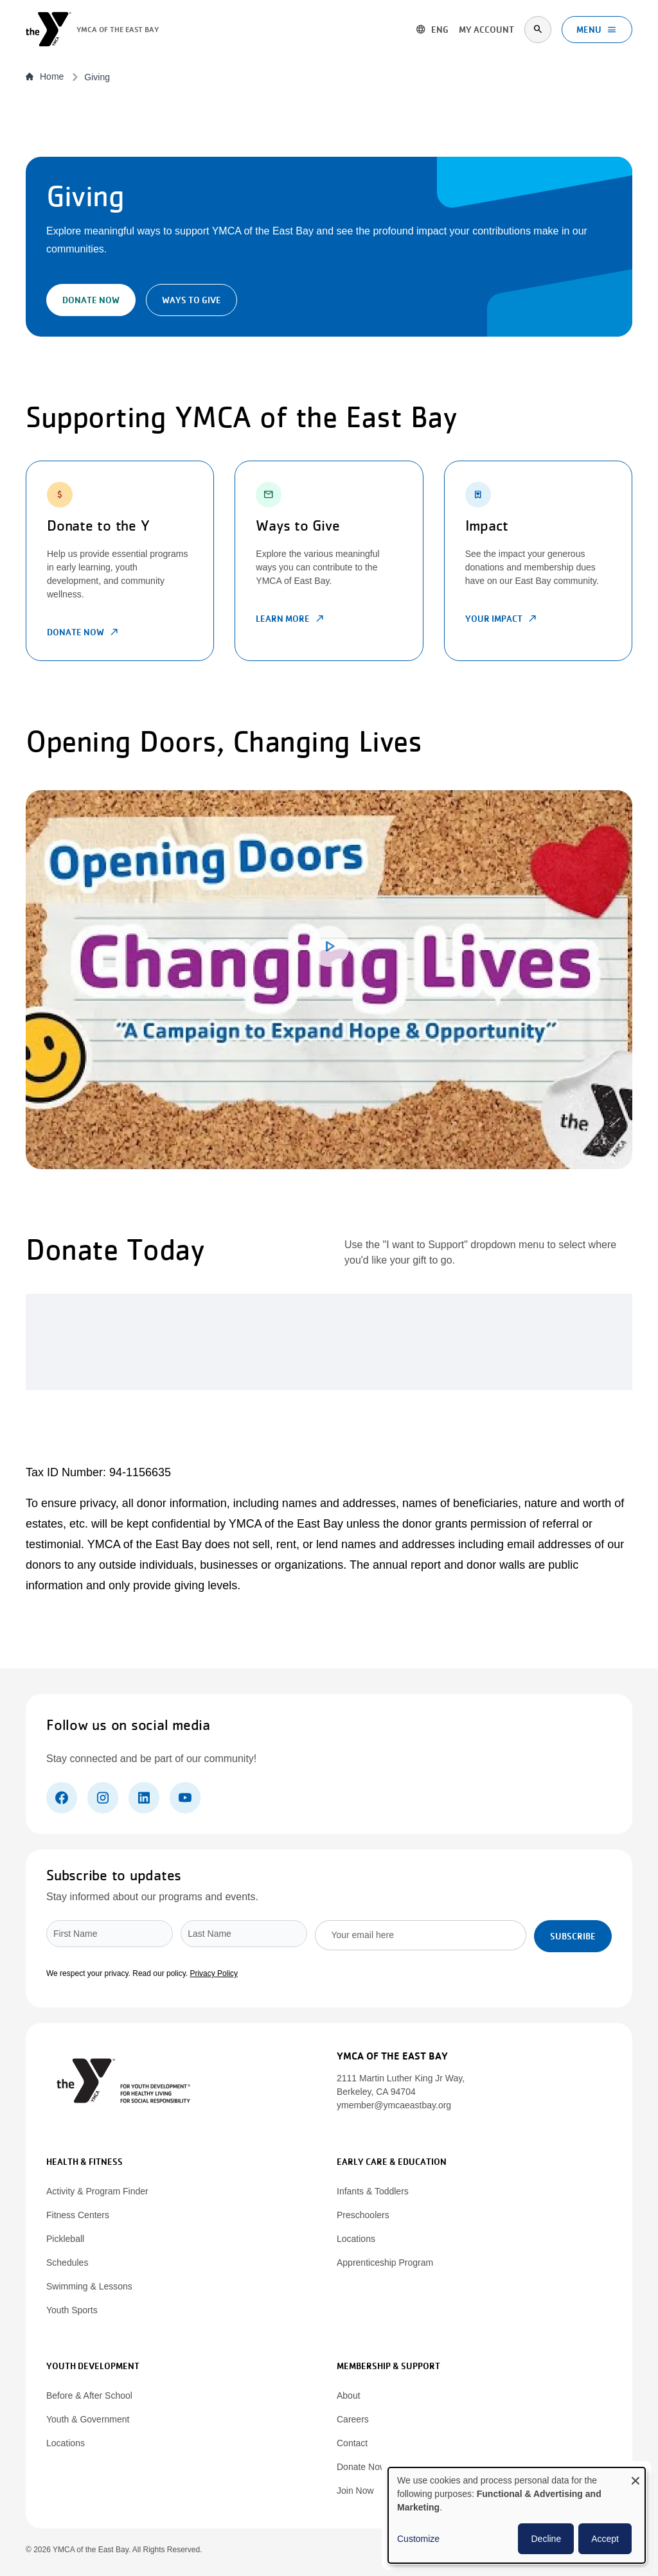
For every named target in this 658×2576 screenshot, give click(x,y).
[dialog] (516, 2515)
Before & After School (89, 2395)
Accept (605, 2539)
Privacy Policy (214, 1973)
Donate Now (91, 300)
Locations (356, 2239)
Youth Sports (72, 2310)
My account (484, 29)
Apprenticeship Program (385, 2262)
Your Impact (501, 618)
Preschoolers (363, 2215)
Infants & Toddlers (373, 2191)
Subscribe (573, 1936)
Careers (353, 2419)
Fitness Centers (77, 2215)
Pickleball (65, 2239)
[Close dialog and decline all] (635, 2475)
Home (45, 76)
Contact (352, 2443)
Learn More (290, 618)
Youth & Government (87, 2419)
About (348, 2395)
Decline (546, 2539)
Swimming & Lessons (89, 2286)
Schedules (67, 2262)
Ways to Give (191, 300)
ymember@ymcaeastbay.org (394, 2105)
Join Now (355, 2490)
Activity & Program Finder (97, 2191)
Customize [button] (418, 2539)
